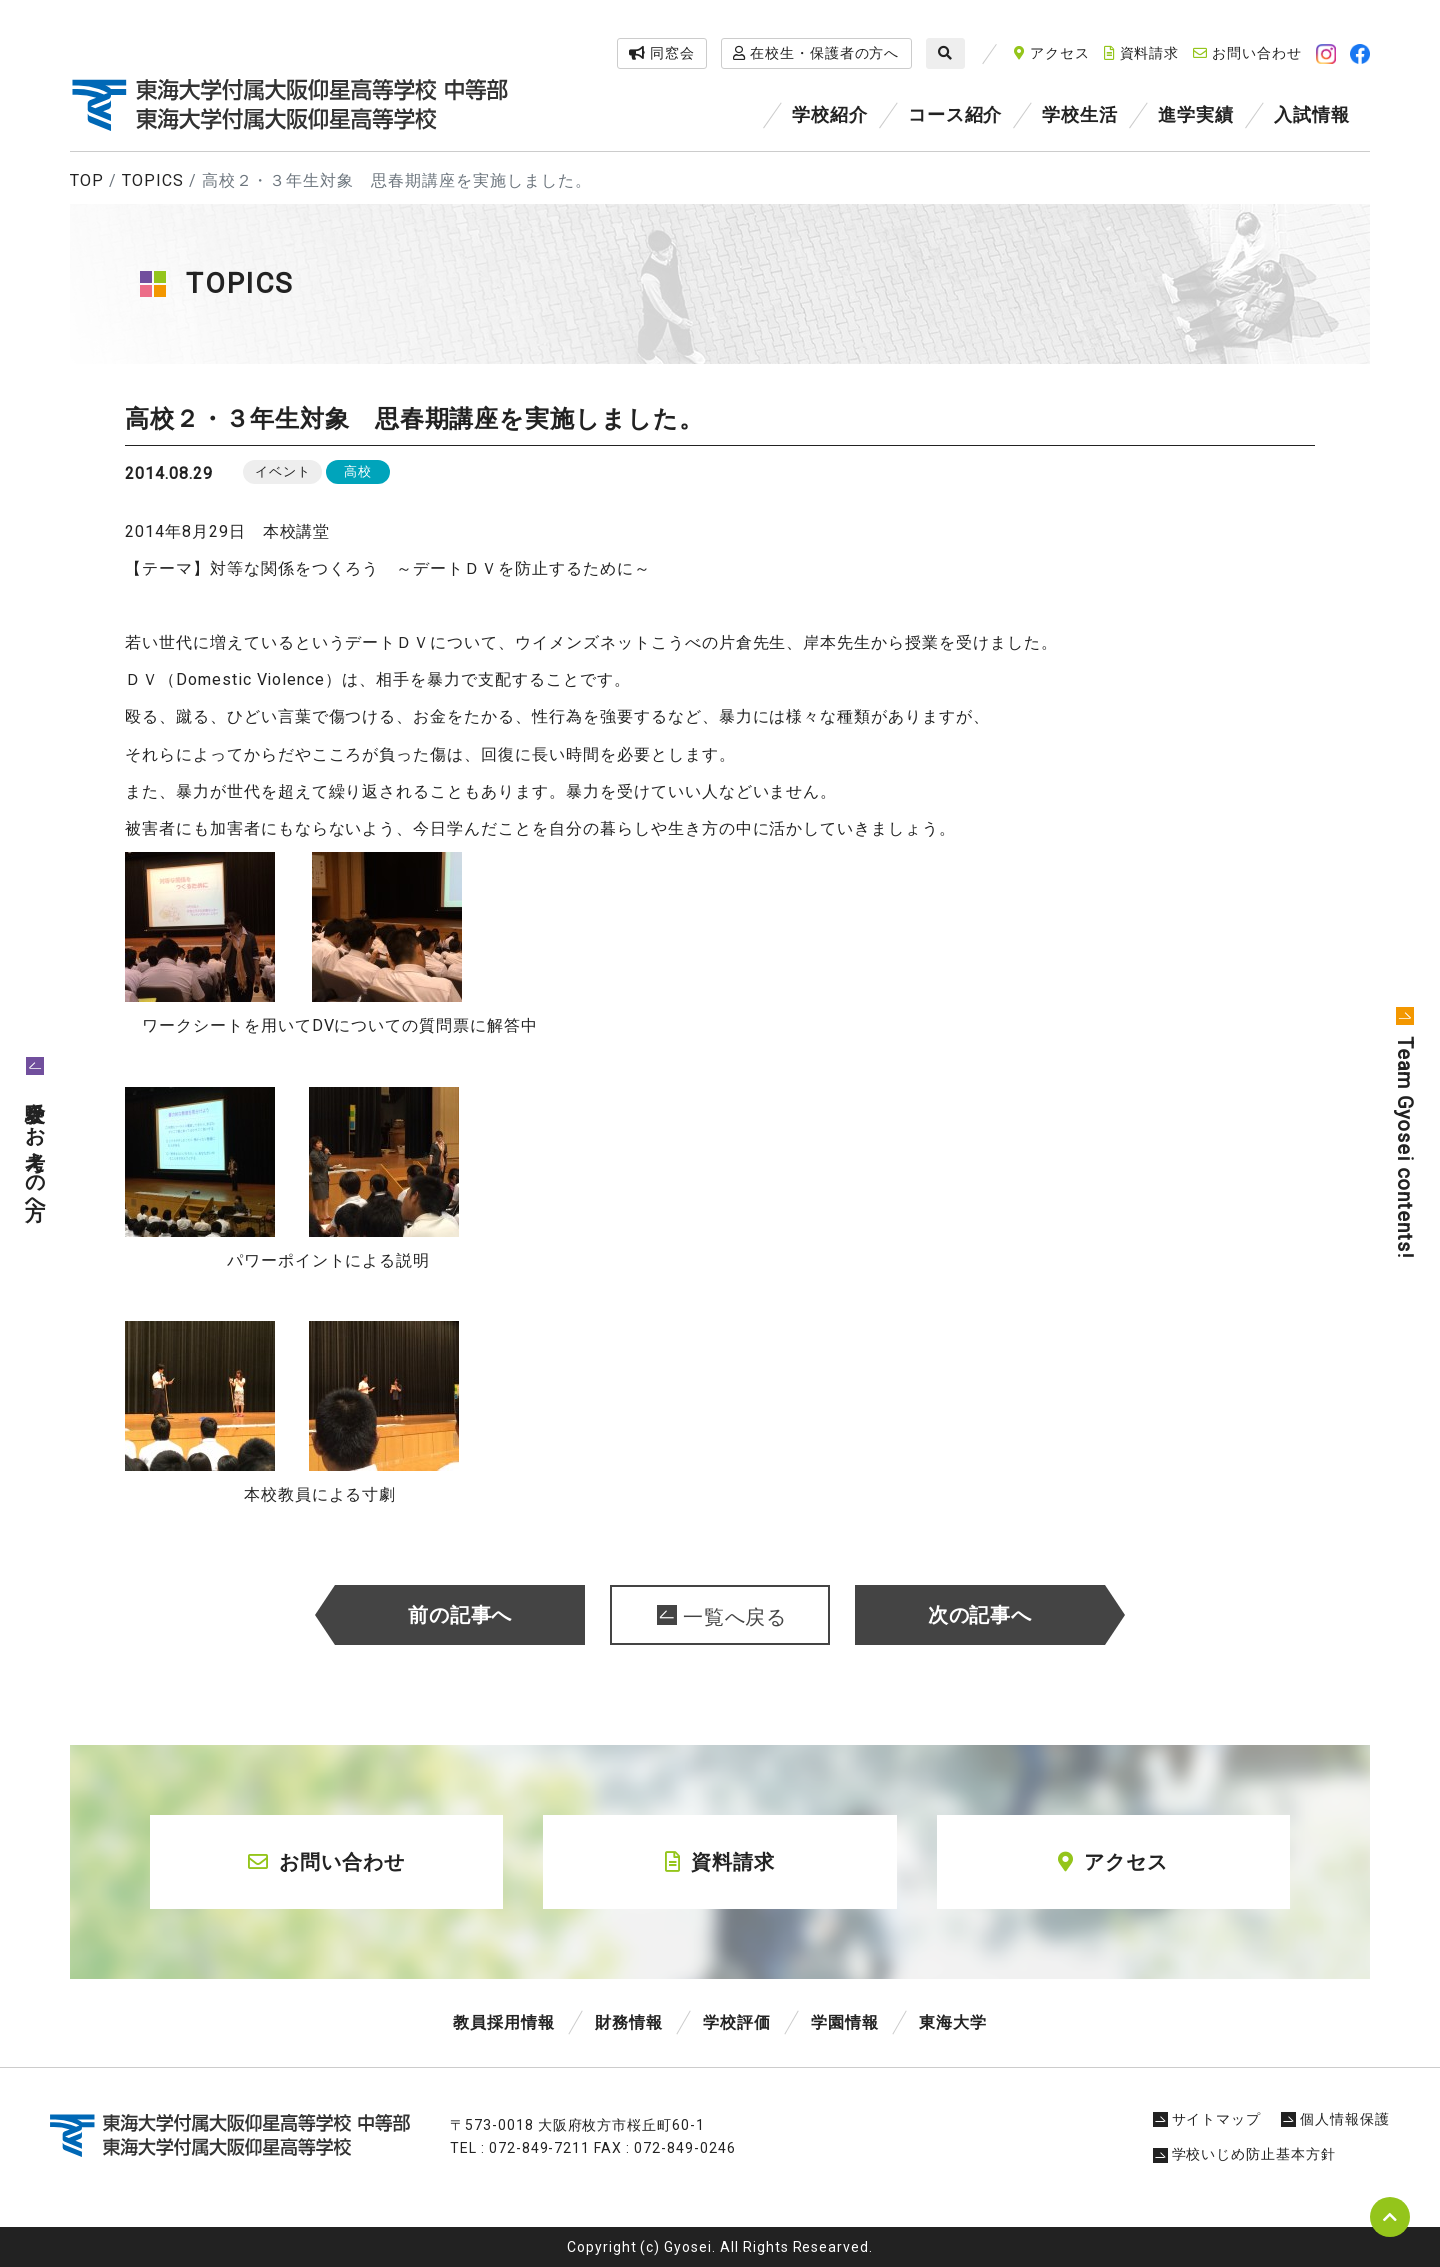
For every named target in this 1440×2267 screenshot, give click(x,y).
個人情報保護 (1335, 2119)
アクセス (1052, 53)
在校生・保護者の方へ (816, 53)
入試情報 (1312, 114)
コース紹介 (955, 114)
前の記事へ (460, 1615)
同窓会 (662, 53)
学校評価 (737, 2022)
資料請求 (1142, 53)
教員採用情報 (504, 2022)
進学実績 (1196, 114)
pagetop (1390, 2217)
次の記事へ (980, 1615)
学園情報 (845, 2022)
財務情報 (629, 2022)
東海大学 (953, 2022)
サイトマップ (1207, 2119)
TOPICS (153, 180)
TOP (87, 180)
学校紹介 (830, 114)
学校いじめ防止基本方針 (1245, 2154)
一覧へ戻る (735, 1617)
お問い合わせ (1247, 53)
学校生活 (1080, 114)
